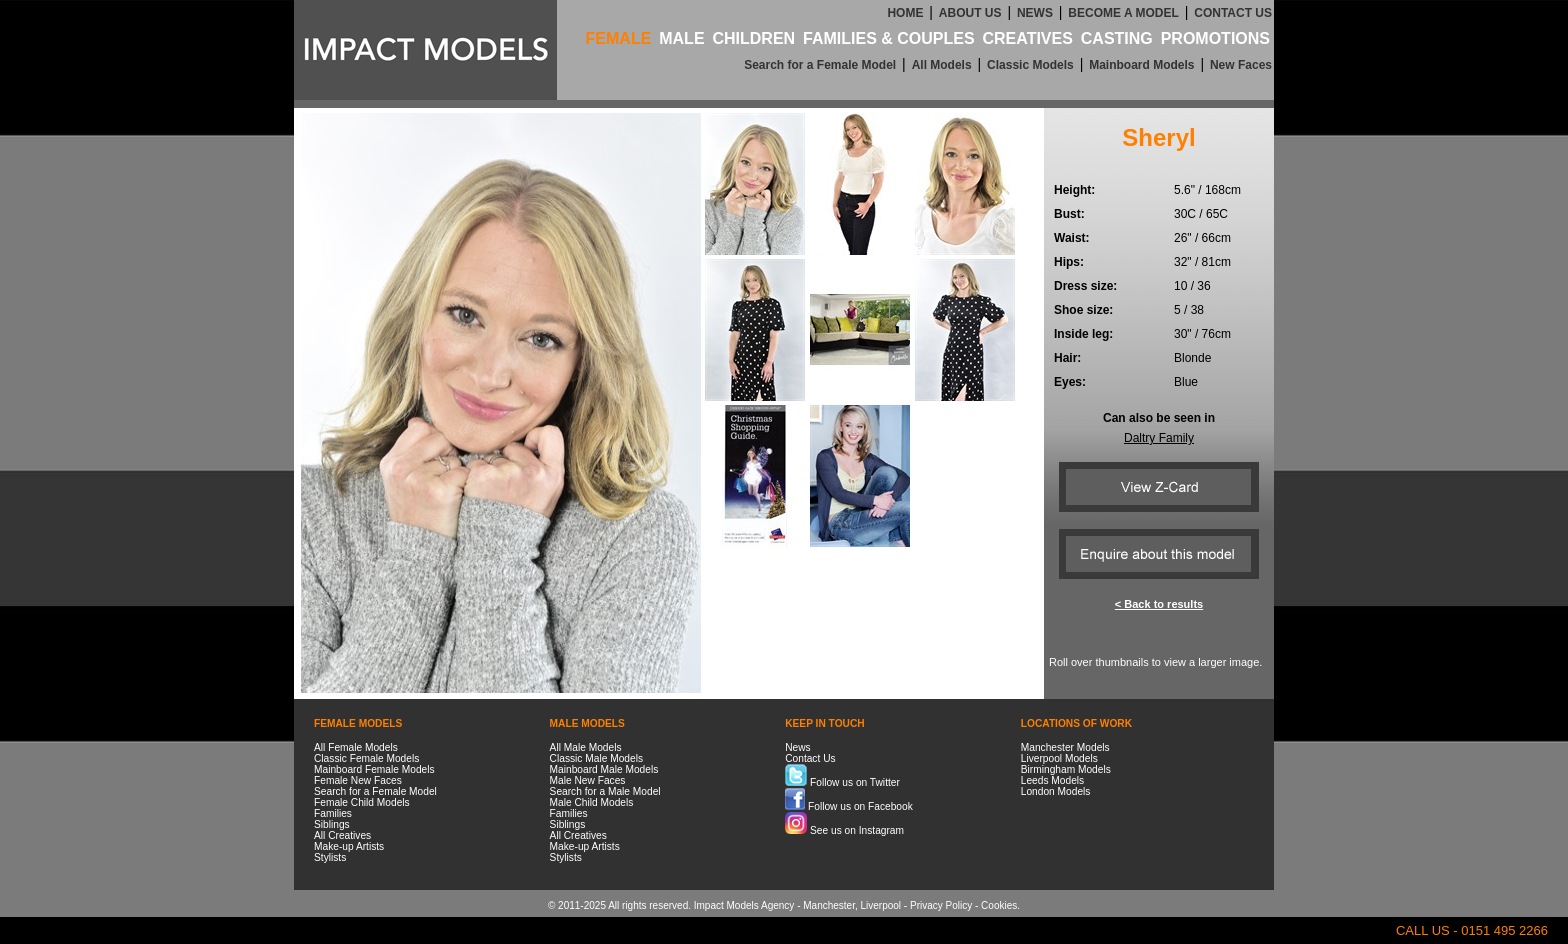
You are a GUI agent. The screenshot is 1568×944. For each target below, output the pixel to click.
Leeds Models (1052, 780)
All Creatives (342, 835)
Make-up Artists (349, 846)
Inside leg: (1083, 334)
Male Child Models (592, 802)
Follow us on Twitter (842, 782)
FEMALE (619, 38)
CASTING (1117, 38)
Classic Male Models (596, 758)
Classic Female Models (366, 758)
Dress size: (1085, 286)
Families (333, 813)
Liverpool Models (1059, 758)
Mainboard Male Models (604, 769)
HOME (905, 13)
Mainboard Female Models (374, 769)
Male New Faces (588, 780)
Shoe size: (1083, 310)
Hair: (1067, 358)
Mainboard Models (1141, 65)
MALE (681, 38)
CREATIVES (1027, 38)
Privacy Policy (941, 905)
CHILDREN (753, 38)
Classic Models (1030, 65)
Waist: (1072, 238)
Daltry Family (1159, 438)
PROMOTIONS (1215, 38)
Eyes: (1070, 382)
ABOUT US (970, 13)
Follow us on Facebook (849, 806)
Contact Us (810, 758)
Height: (1074, 190)
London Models (1056, 791)
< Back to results (1159, 604)
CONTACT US (1233, 13)
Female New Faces (358, 780)
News (797, 747)
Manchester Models (1065, 747)
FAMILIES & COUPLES (889, 38)
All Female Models (356, 747)
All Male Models (586, 747)
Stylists (330, 857)
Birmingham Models (1066, 769)
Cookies (999, 905)
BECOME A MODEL (1123, 13)
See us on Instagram (844, 830)
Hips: (1069, 262)
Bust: (1069, 214)
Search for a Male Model (605, 791)
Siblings (332, 824)
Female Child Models (362, 802)
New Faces (1241, 65)
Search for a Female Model (820, 65)
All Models (942, 65)
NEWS (1035, 13)
